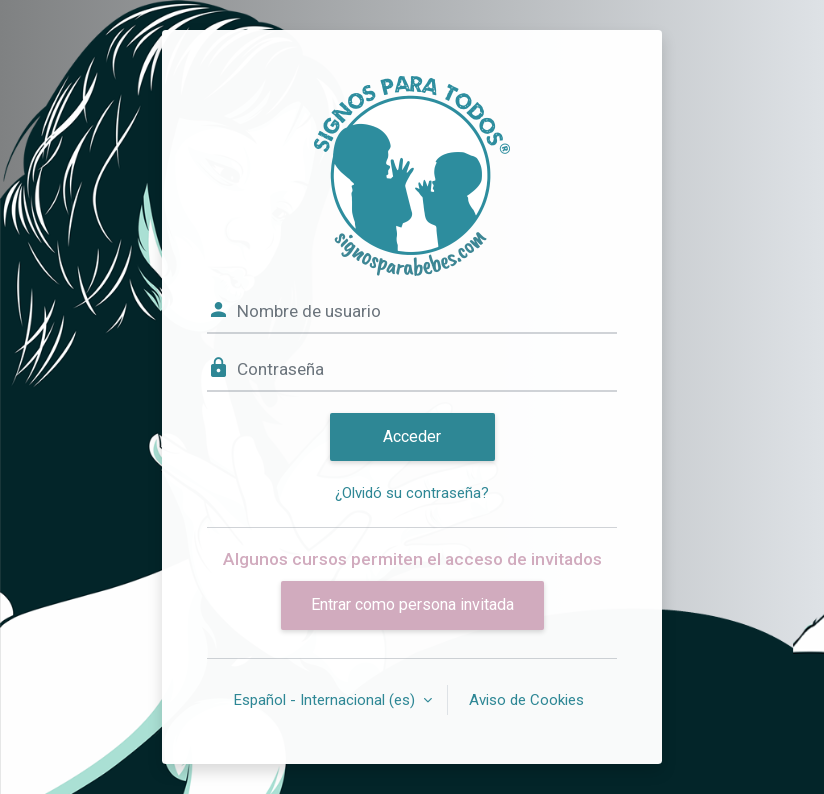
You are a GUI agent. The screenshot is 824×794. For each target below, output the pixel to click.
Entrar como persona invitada (412, 604)
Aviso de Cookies (526, 700)
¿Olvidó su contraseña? (412, 493)
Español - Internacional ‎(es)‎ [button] (326, 700)
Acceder (412, 436)
